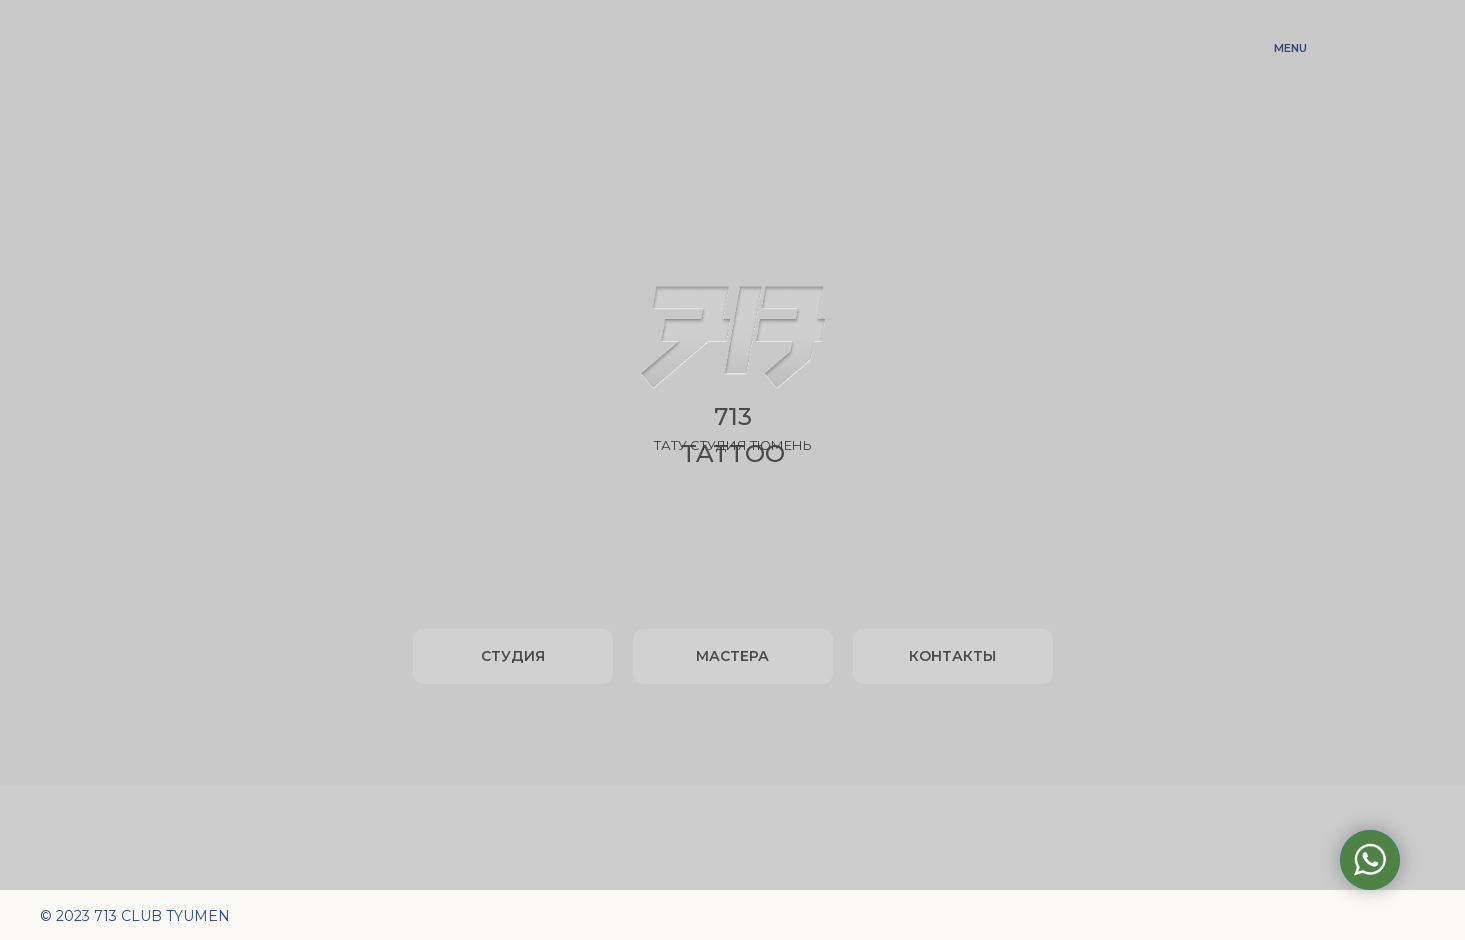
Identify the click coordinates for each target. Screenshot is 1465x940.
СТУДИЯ (513, 656)
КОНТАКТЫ (952, 656)
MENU (1290, 48)
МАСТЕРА (732, 656)
